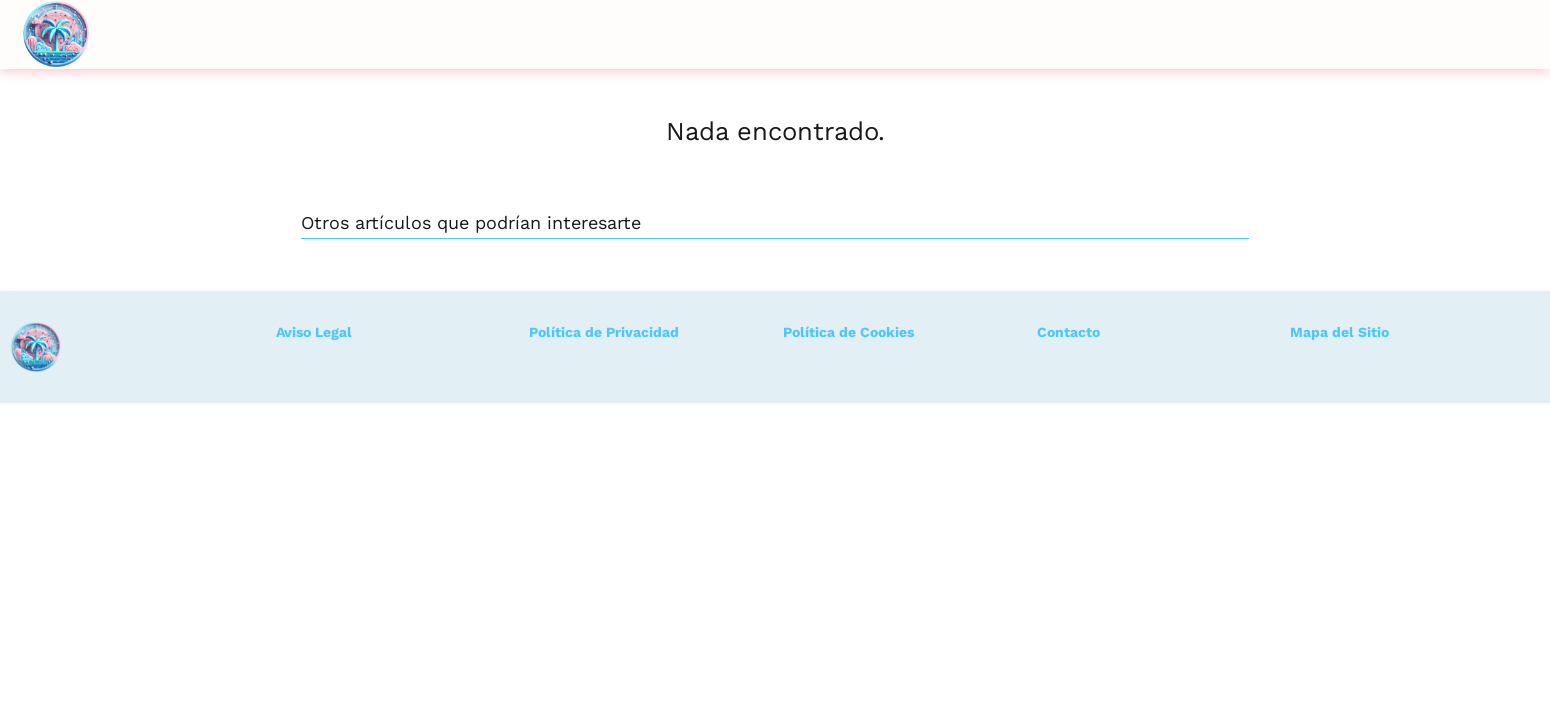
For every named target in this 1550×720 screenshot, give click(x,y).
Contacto (1068, 332)
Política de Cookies (848, 332)
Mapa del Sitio (1339, 332)
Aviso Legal (314, 332)
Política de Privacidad (604, 332)
